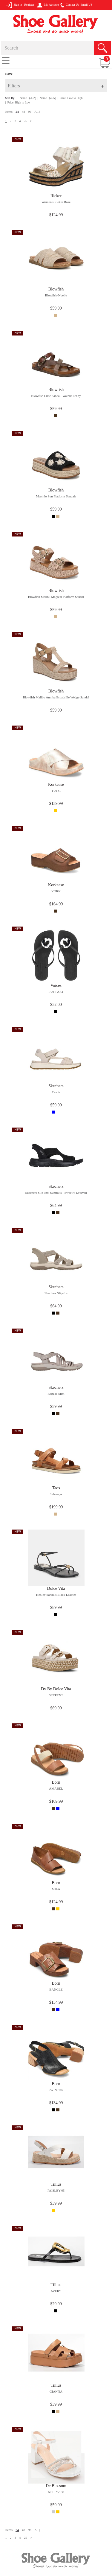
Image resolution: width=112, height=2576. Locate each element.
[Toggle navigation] (5, 60)
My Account (48, 5)
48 (23, 111)
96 (29, 111)
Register (29, 4)
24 (17, 111)
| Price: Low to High (70, 98)
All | (37, 111)
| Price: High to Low (17, 102)
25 (25, 121)
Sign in (14, 5)
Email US (86, 4)
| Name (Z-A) (47, 98)
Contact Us (69, 5)
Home (9, 73)
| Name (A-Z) (27, 98)
